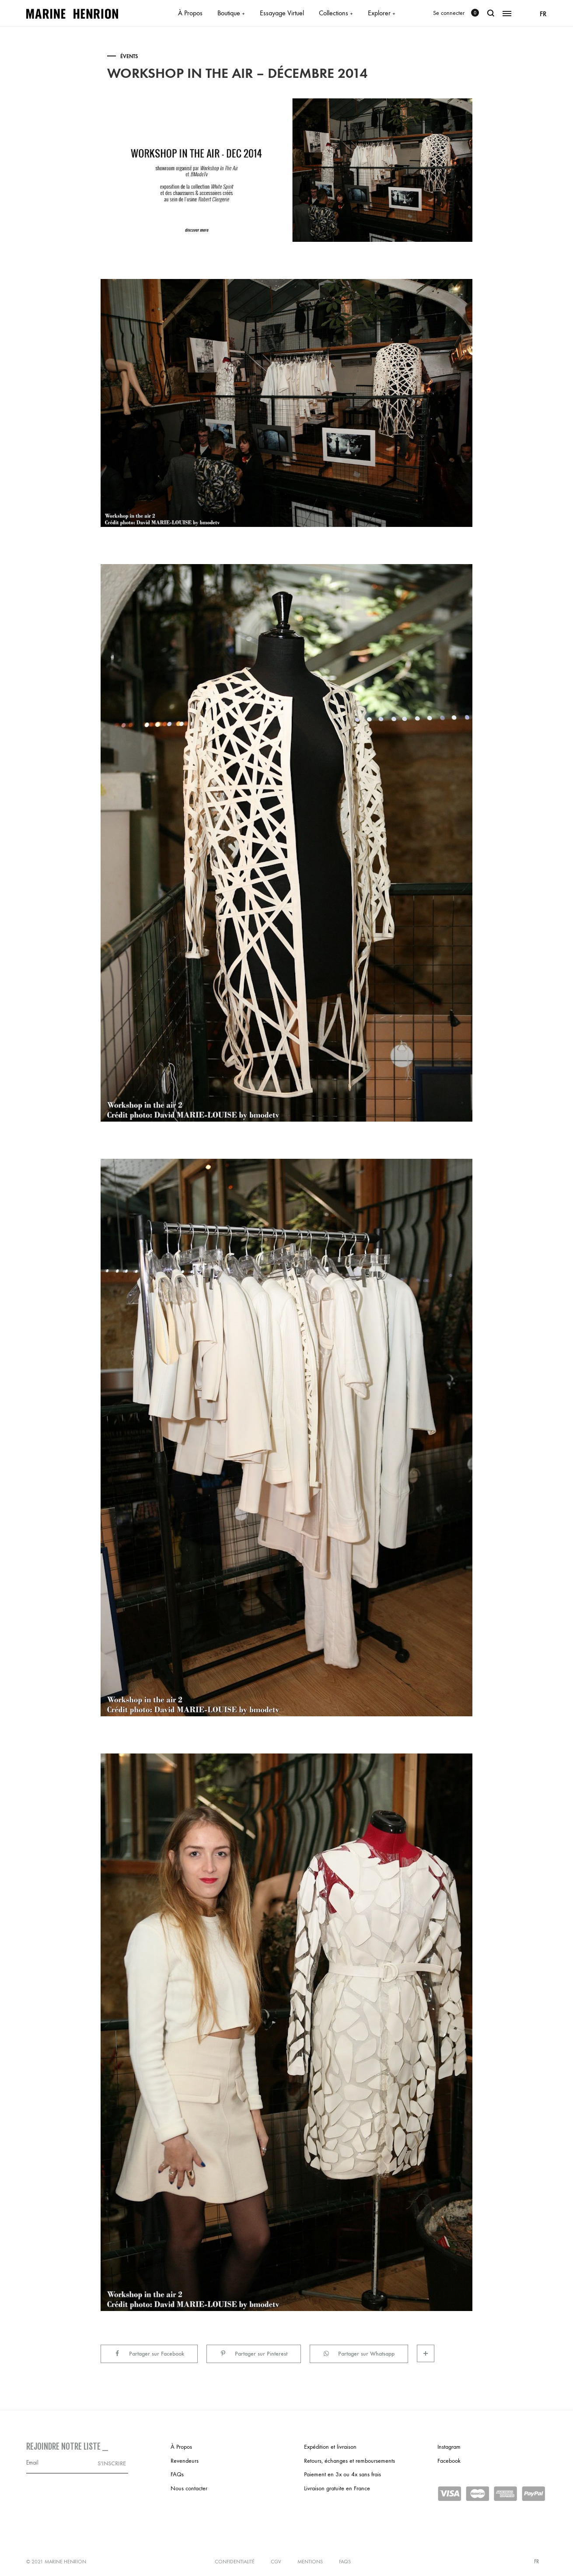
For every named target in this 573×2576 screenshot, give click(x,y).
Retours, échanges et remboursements (349, 2460)
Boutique (231, 13)
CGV (276, 2562)
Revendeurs (185, 2460)
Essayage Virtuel (282, 13)
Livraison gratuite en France (337, 2488)
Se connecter (449, 13)
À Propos (190, 13)
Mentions (310, 2562)
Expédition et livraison (330, 2447)
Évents (129, 56)
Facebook (449, 2460)
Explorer (381, 13)
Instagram (449, 2447)
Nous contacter (189, 2488)
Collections (336, 13)
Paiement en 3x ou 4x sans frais (342, 2474)
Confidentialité (235, 2562)
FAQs (177, 2474)
